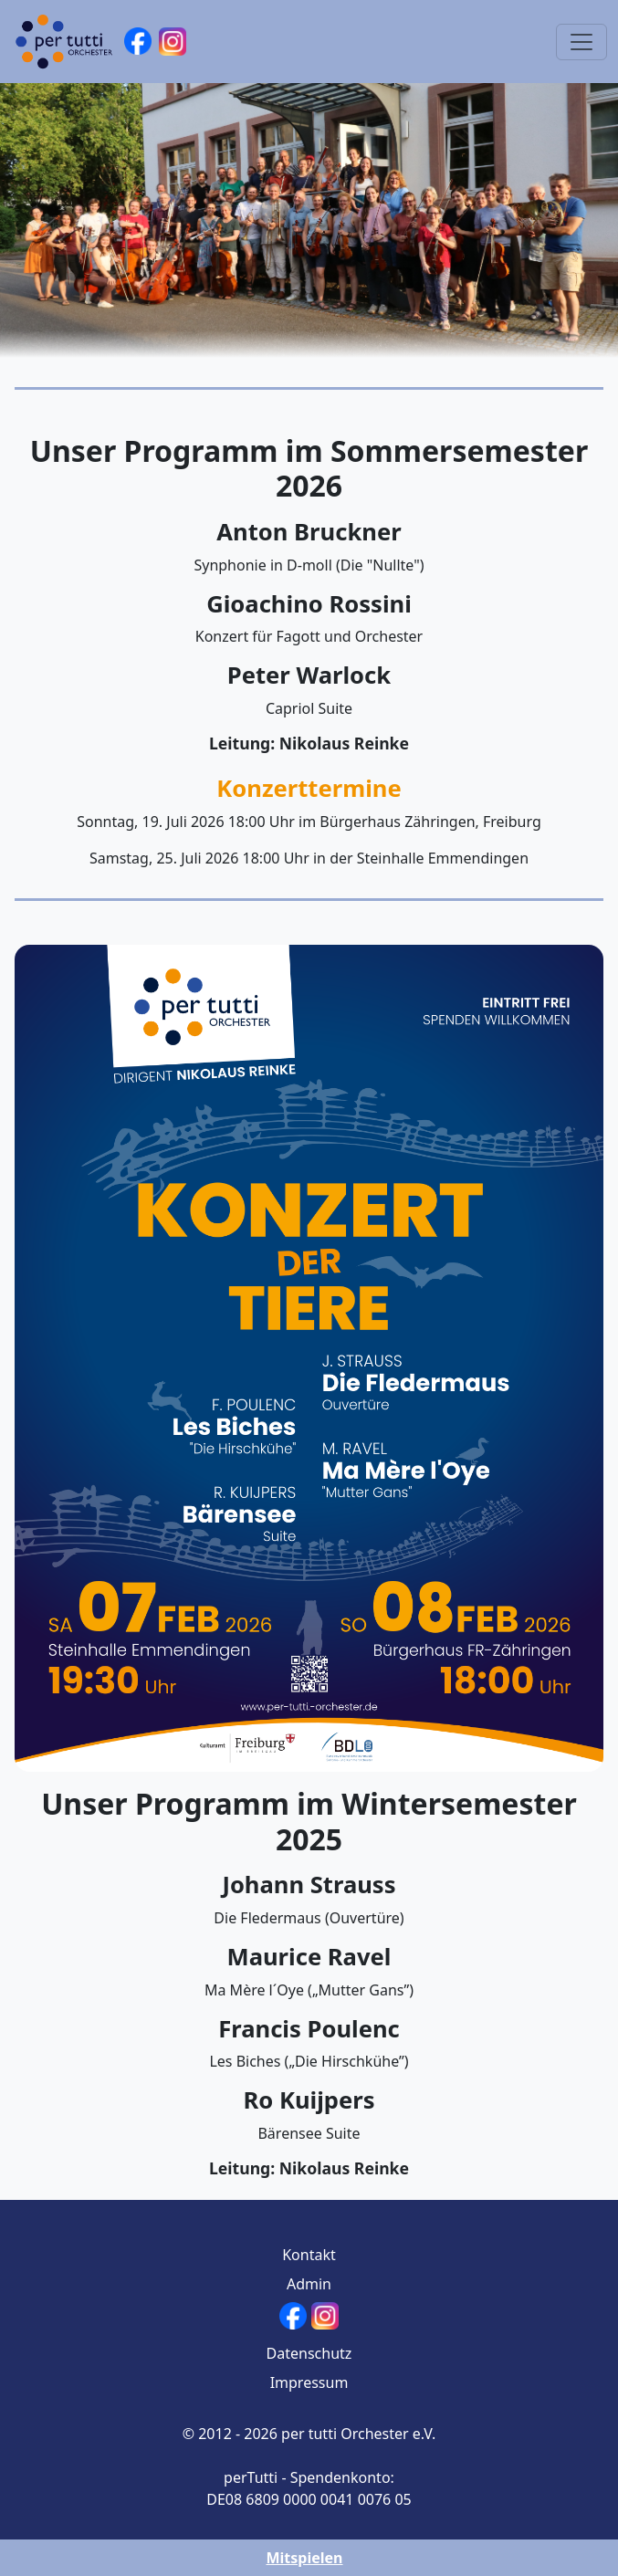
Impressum (309, 2382)
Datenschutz (309, 2353)
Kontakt (309, 2255)
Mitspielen (304, 2558)
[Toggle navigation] (581, 42)
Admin (309, 2284)
